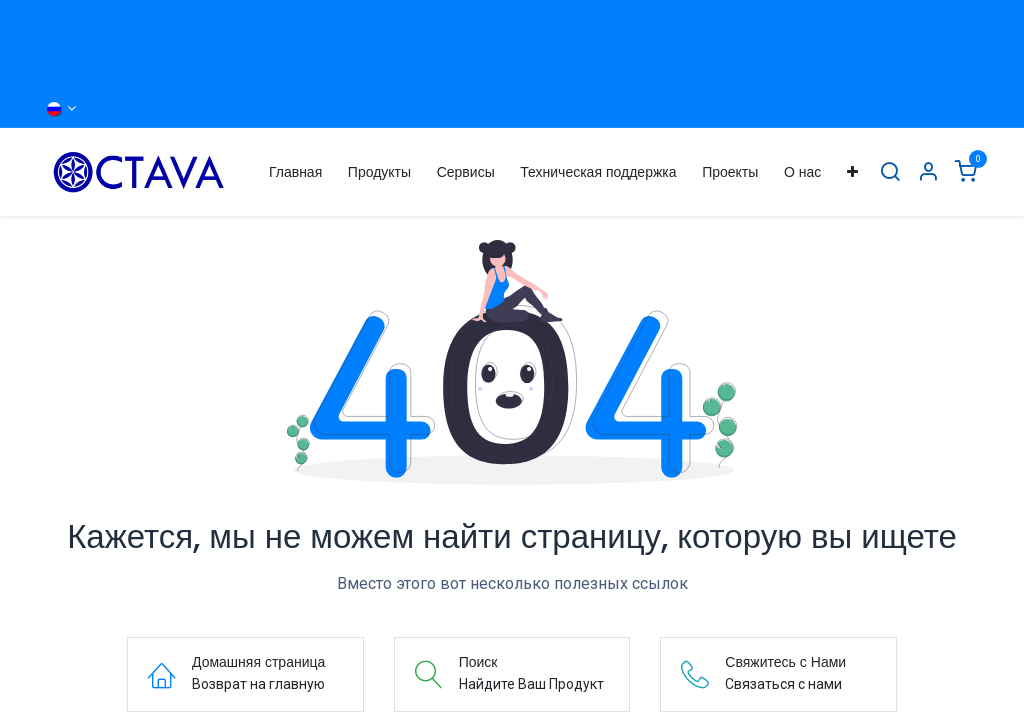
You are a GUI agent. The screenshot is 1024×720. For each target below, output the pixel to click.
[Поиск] (890, 172)
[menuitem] (295, 172)
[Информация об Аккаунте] (928, 172)
